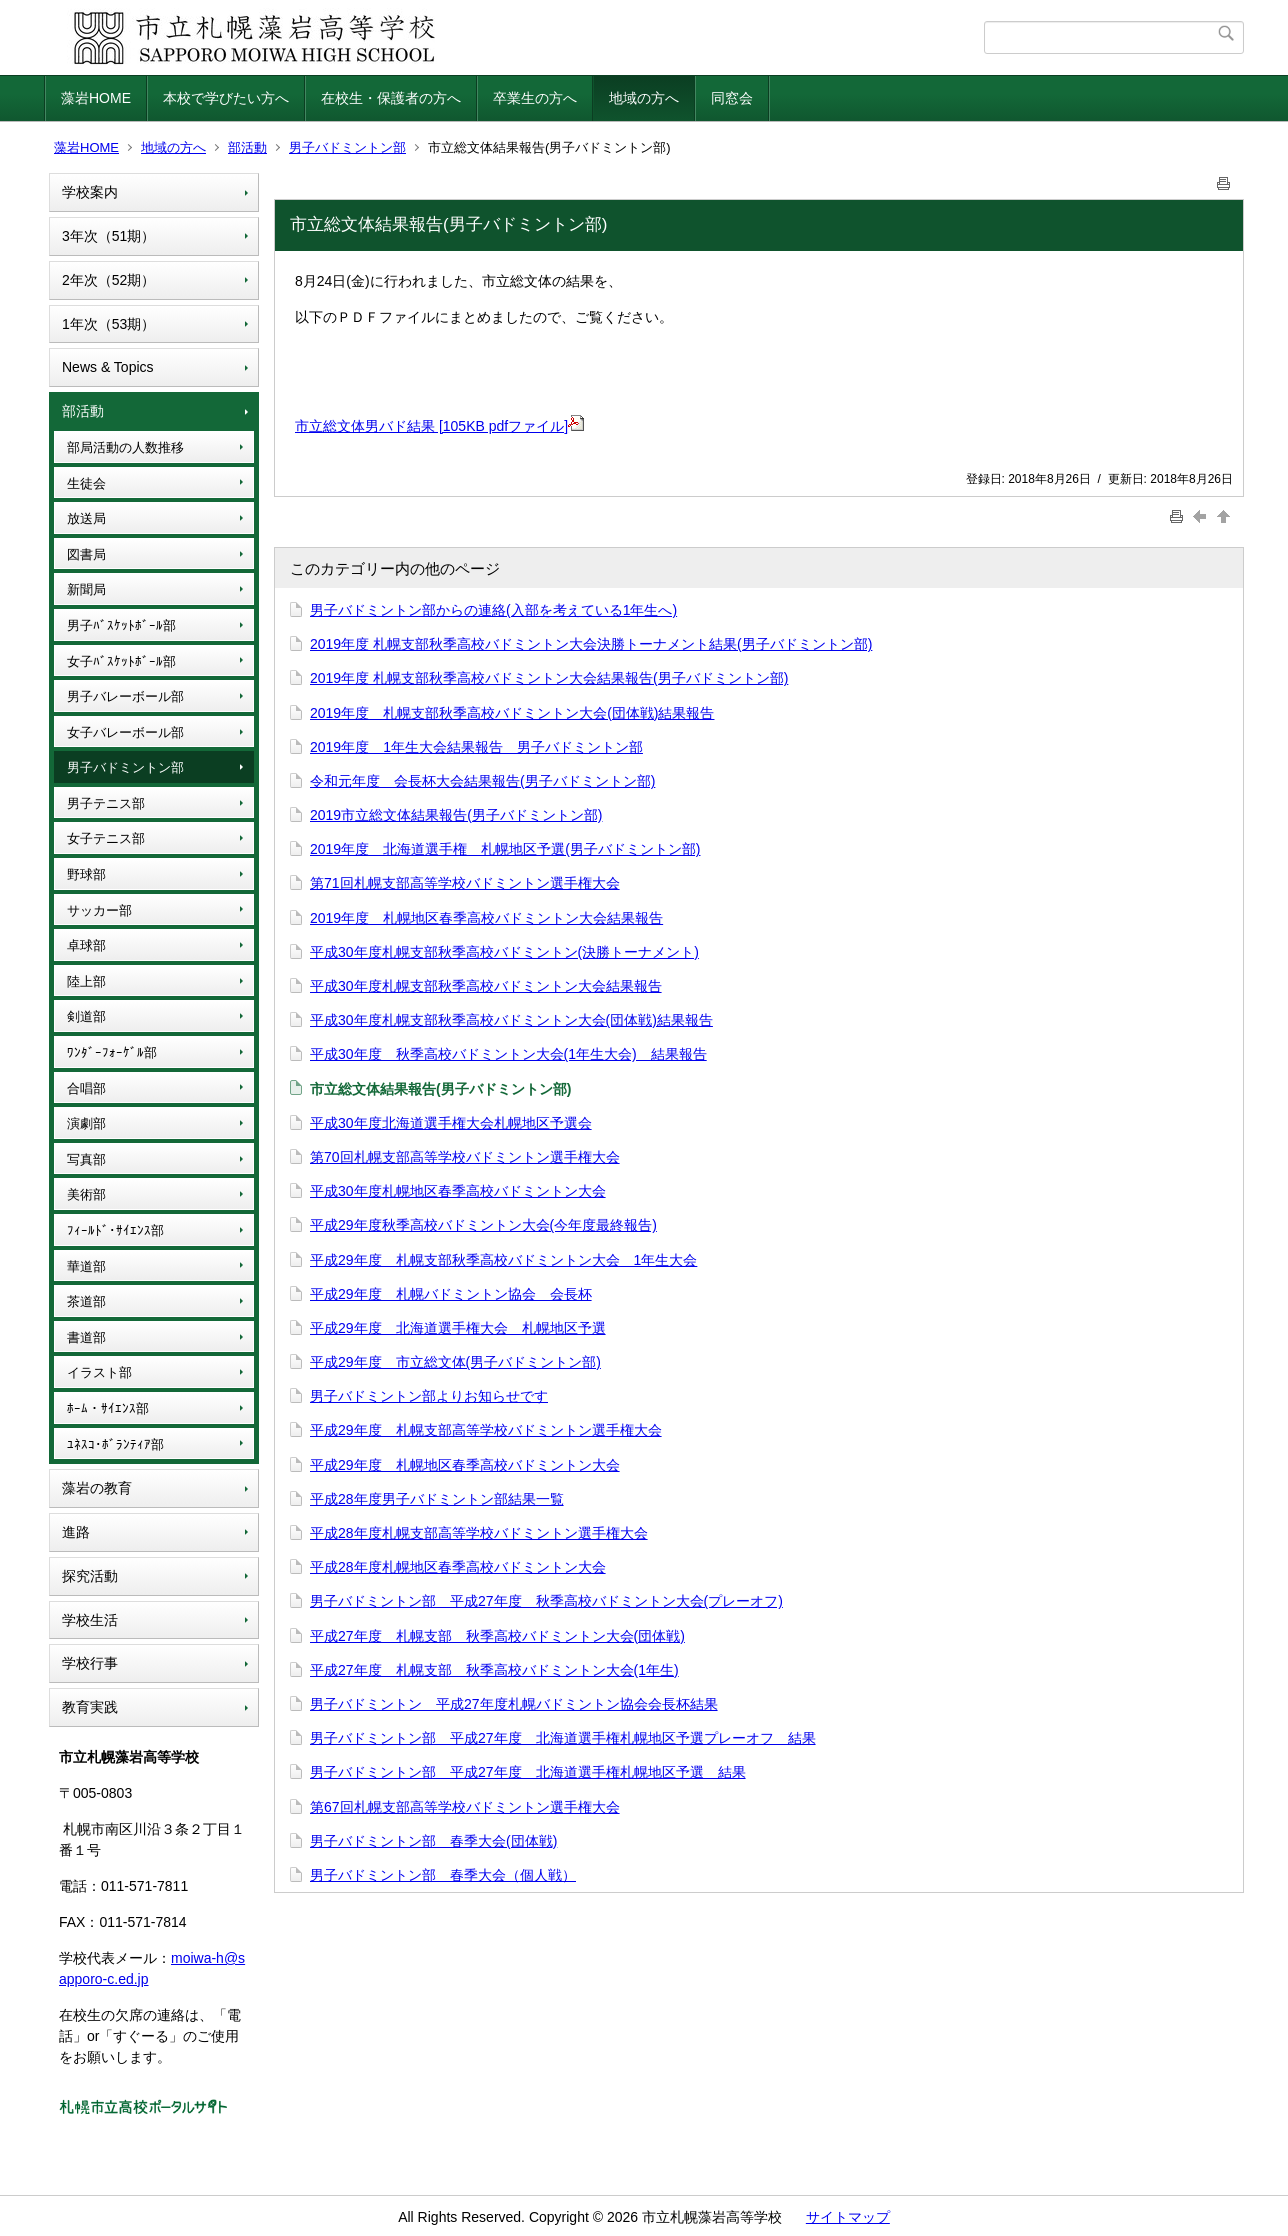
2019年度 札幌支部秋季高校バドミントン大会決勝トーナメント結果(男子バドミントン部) (591, 644)
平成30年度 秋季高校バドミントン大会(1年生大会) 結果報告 (508, 1054)
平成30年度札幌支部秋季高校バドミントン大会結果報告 (486, 986)
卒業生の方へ (535, 98)
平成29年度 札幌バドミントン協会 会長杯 (451, 1294)
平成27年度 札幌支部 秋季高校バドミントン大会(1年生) (494, 1670)
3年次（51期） (108, 236)
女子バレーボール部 (125, 732)
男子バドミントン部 (347, 147)
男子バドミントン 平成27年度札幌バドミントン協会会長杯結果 (514, 1704)
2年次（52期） (108, 280)
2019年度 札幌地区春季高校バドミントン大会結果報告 (486, 918)
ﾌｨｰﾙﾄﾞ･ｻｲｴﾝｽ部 (115, 1230)
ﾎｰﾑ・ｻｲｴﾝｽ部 (108, 1408)
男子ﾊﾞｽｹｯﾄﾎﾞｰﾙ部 (121, 625)
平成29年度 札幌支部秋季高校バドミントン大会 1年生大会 (503, 1260)
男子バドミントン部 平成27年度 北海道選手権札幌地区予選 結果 (528, 1772)
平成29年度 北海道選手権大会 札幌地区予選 (458, 1328)
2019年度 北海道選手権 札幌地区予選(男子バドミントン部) (505, 849)
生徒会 (86, 483)
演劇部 (86, 1123)
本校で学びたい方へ (226, 98)
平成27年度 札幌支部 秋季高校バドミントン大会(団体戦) (497, 1636)
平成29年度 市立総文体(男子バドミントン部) (455, 1362)
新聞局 (86, 589)
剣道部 (86, 1016)
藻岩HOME (96, 98)
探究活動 (90, 1576)
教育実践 (90, 1707)
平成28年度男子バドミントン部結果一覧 (437, 1499)
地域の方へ (644, 98)
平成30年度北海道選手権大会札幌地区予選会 (451, 1123)
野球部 (86, 874)
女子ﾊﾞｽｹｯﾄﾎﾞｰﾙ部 (121, 661)
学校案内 (90, 192)
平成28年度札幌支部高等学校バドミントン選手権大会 (479, 1533)
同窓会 (732, 98)
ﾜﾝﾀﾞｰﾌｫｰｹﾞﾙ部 (112, 1052)
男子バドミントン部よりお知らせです (429, 1396)
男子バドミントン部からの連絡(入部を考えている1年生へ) (493, 610)
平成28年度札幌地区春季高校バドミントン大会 (458, 1567)
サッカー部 (99, 910)
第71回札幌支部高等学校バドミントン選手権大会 (465, 883)
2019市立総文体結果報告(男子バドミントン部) (456, 815)
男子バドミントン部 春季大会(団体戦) (433, 1841)
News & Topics (108, 367)
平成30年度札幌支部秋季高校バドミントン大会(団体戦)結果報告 (511, 1020)
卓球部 (86, 945)
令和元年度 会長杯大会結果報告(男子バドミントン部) (482, 781)
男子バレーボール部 (125, 696)
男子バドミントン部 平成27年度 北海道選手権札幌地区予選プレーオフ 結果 (563, 1738)
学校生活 (90, 1620)
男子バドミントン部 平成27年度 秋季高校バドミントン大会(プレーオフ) (546, 1601)
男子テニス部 (106, 803)
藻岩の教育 (97, 1488)
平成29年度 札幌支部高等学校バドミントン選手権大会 (486, 1430)
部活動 (247, 147)
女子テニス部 (106, 838)
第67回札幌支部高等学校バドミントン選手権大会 (465, 1807)
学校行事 (90, 1663)
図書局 (86, 554)
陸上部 (86, 981)
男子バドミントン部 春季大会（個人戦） (443, 1875)
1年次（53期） (108, 324)
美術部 (86, 1194)
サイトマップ (848, 2217)
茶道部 (86, 1301)
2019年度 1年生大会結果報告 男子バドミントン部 (476, 747)
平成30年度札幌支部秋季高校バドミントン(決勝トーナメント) (504, 952)
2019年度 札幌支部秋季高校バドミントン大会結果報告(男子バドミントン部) (549, 678)
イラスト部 (99, 1372)
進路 (76, 1532)
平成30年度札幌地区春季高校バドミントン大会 (458, 1191)
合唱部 (86, 1088)
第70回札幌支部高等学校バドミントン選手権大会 (465, 1157)
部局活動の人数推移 (125, 447)
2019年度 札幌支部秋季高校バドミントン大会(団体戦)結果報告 (512, 713)
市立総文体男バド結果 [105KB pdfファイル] (439, 426)
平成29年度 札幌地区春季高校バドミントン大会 (465, 1465)
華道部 (86, 1266)
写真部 (86, 1159)
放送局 (86, 518)
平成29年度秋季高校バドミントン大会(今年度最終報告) (483, 1225)
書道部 (86, 1337)
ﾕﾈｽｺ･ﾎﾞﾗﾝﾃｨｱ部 (115, 1444)
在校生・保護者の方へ (391, 98)
